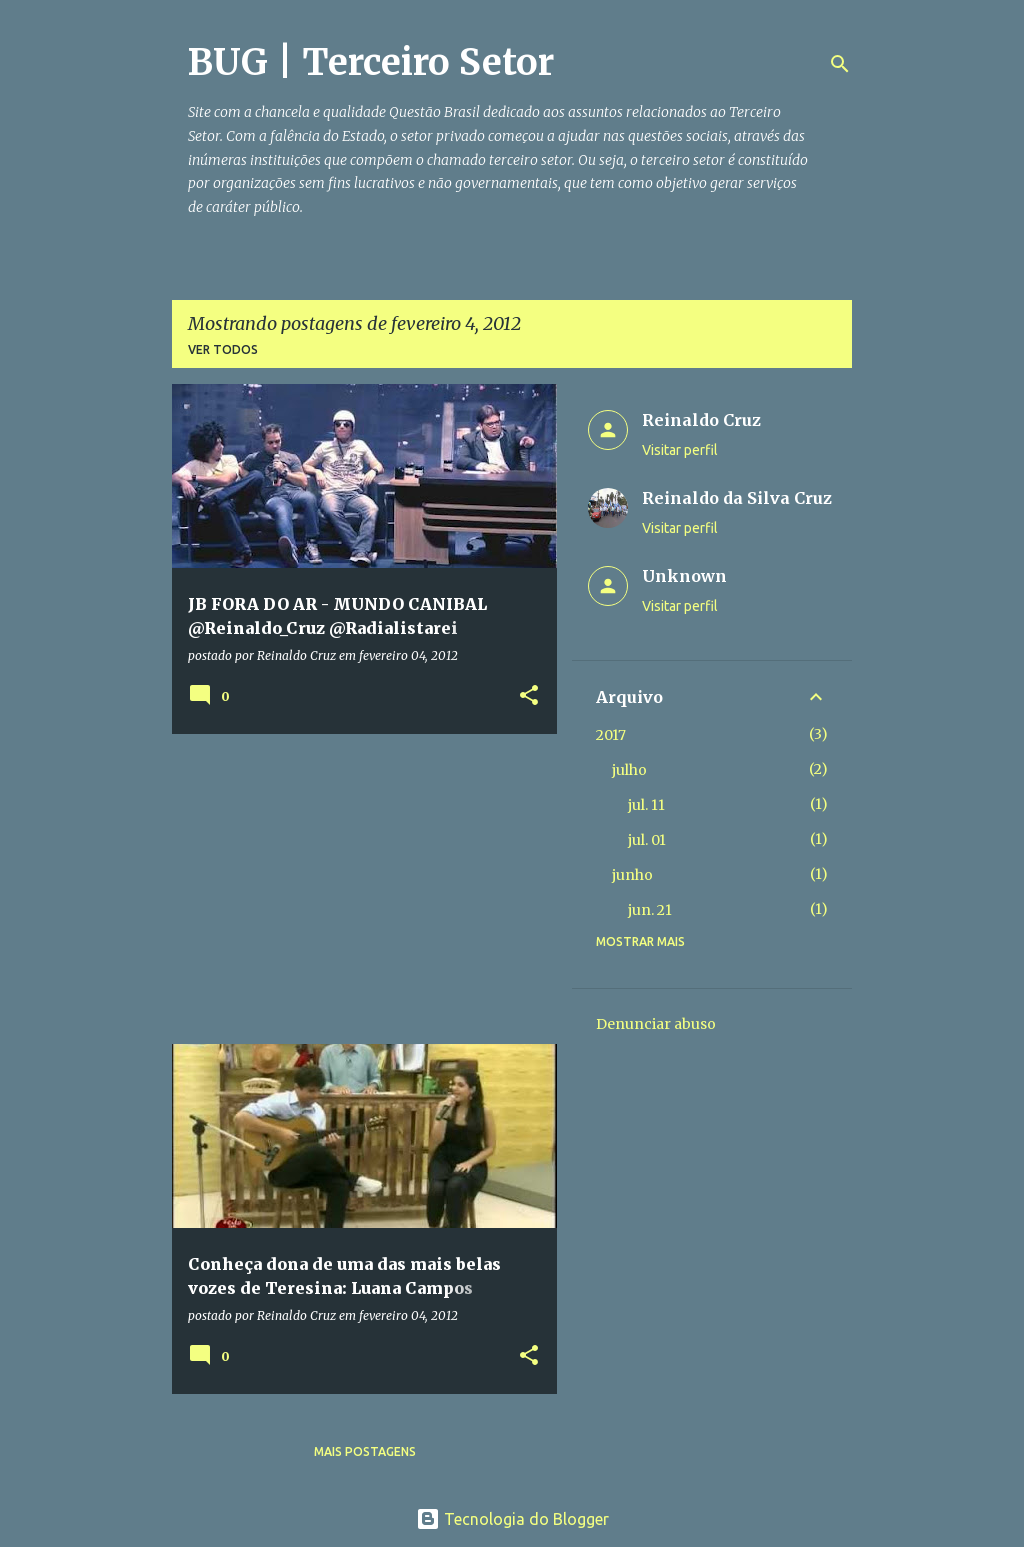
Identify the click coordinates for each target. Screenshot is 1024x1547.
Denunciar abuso (656, 1024)
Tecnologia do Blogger (512, 1519)
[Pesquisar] (840, 64)
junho (632, 875)
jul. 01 (647, 840)
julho (629, 770)
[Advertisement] (357, 889)
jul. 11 (646, 805)
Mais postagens (365, 1451)
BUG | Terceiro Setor (371, 62)
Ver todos (223, 349)
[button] (529, 696)
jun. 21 (650, 910)
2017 (611, 735)
